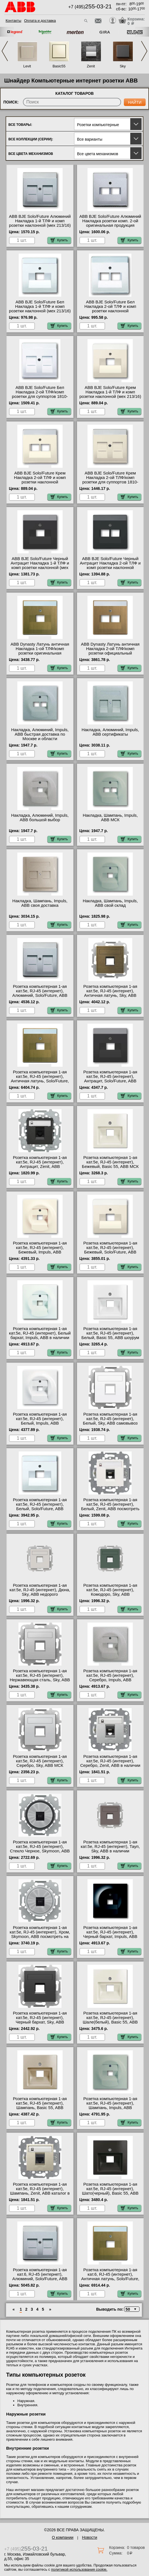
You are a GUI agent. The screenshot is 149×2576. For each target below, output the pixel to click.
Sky (123, 66)
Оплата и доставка (40, 20)
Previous (4, 51)
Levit (27, 66)
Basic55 (59, 66)
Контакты (13, 20)
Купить (59, 240)
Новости (89, 2537)
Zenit (91, 66)
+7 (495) (90, 6)
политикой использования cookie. (79, 2569)
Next (144, 51)
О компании (62, 2537)
